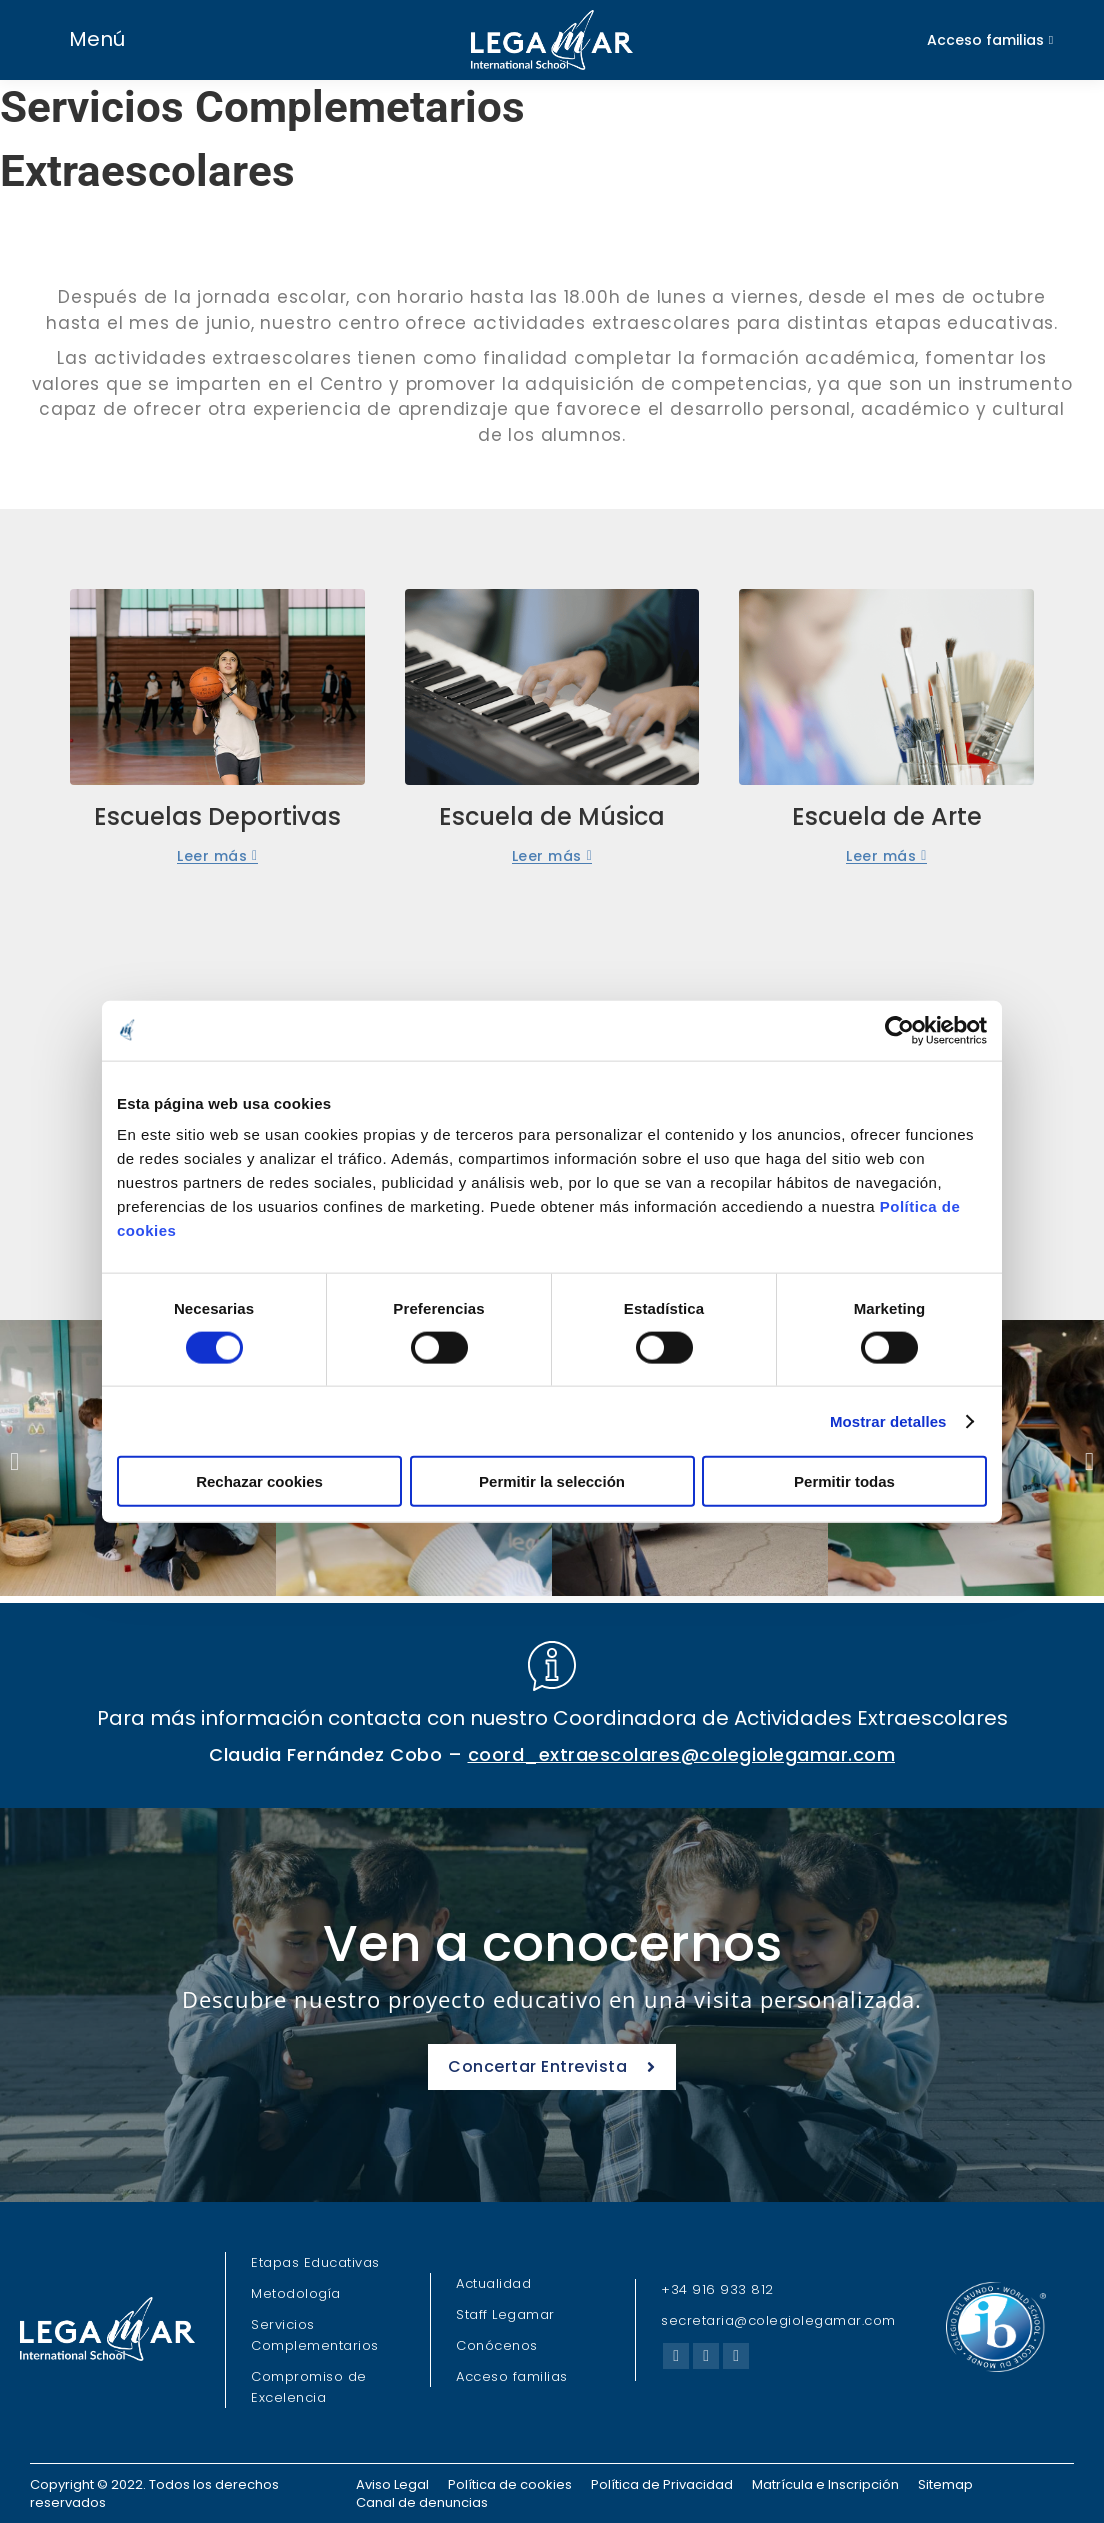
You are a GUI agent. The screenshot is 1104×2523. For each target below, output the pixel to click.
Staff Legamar (505, 2314)
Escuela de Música (552, 816)
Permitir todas (844, 1481)
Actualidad (493, 2283)
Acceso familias (512, 2376)
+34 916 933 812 (717, 2289)
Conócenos (497, 2345)
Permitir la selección (552, 1481)
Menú (97, 39)
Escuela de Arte (887, 816)
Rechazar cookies (259, 1481)
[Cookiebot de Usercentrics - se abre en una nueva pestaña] (899, 1030)
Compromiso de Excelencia (309, 2387)
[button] (14, 1461)
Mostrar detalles (888, 1420)
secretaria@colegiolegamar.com (778, 2320)
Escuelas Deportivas (217, 816)
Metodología (296, 2293)
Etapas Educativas (315, 2262)
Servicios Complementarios (315, 2335)
